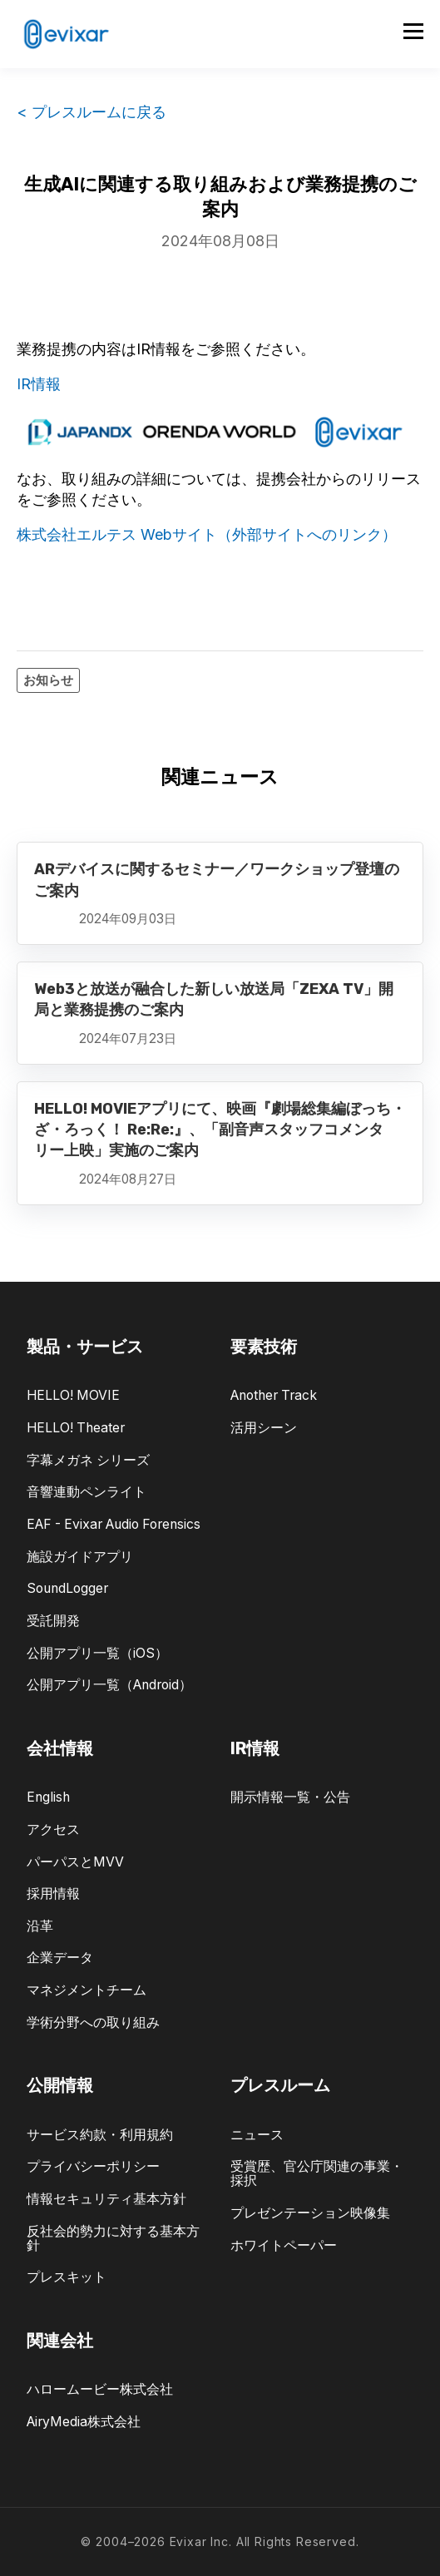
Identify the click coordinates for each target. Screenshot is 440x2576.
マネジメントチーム (86, 1990)
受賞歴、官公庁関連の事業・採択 (316, 2173)
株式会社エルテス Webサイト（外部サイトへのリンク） (207, 534)
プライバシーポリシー (93, 2166)
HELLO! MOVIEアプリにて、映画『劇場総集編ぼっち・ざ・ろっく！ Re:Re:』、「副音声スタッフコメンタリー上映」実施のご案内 (220, 1129)
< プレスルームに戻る (91, 112)
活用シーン (263, 1428)
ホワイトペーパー (283, 2245)
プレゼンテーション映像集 (310, 2213)
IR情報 (39, 384)
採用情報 (53, 1893)
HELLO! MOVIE (73, 1395)
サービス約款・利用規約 (100, 2135)
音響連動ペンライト (86, 1492)
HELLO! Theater (76, 1428)
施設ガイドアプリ (80, 1557)
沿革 (40, 1926)
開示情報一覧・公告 (290, 1797)
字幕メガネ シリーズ (88, 1460)
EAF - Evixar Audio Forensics (113, 1524)
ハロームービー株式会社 (100, 2389)
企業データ (60, 1958)
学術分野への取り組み (93, 2022)
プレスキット (66, 2277)
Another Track (273, 1395)
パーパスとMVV (75, 1862)
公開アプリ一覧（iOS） (97, 1653)
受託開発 (53, 1621)
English (48, 1797)
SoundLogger (67, 1588)
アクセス (53, 1829)
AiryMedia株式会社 (84, 2422)
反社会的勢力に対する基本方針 (113, 2238)
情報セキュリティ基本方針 (106, 2199)
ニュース (257, 2135)
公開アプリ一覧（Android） (109, 1685)
